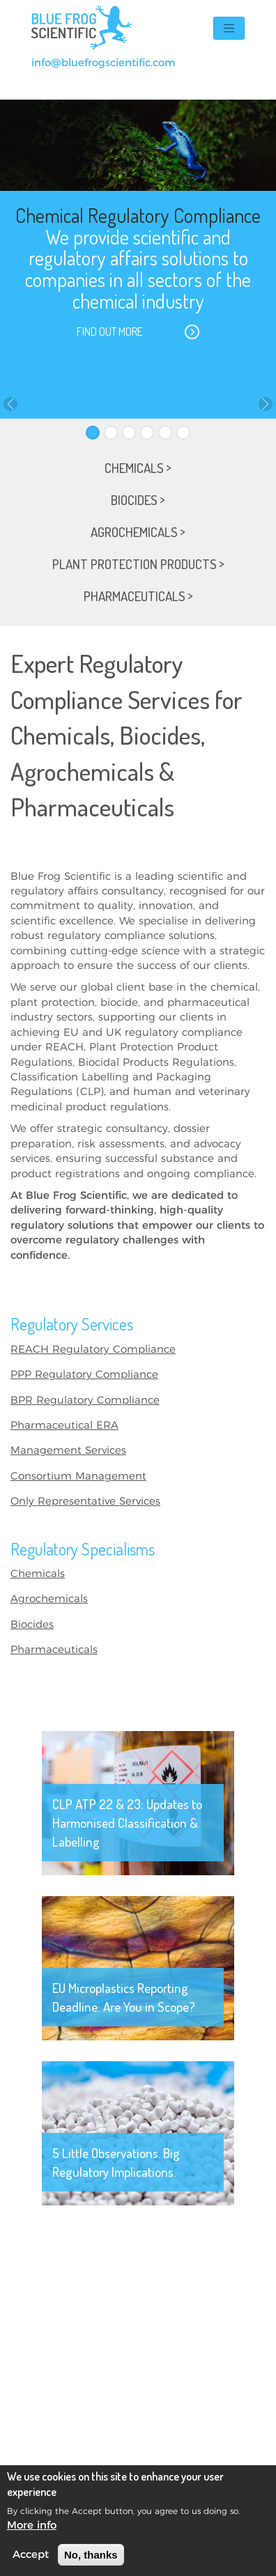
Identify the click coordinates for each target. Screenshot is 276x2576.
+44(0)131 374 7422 (81, 78)
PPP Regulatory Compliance (84, 1375)
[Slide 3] (129, 433)
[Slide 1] (93, 433)
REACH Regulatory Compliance (93, 1349)
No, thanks (91, 2555)
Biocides (32, 1625)
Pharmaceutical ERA (64, 1425)
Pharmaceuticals (54, 1650)
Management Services (68, 1450)
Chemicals (37, 1574)
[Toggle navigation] (229, 28)
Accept (31, 2555)
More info (31, 2525)
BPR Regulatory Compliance (85, 1400)
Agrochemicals (49, 1599)
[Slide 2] (111, 433)
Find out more (110, 332)
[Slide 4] (147, 433)
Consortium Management (78, 1476)
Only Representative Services (85, 1501)
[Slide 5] (165, 433)
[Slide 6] (183, 433)
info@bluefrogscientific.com (103, 63)
